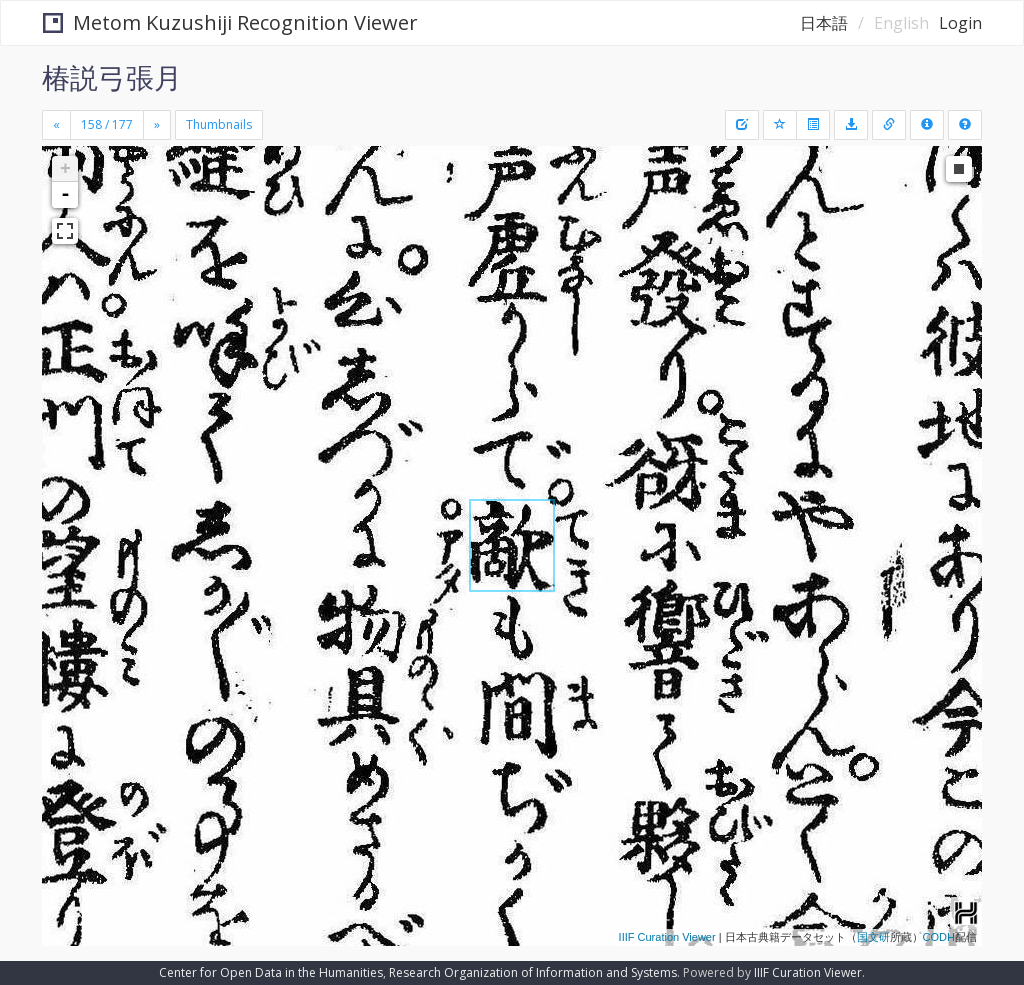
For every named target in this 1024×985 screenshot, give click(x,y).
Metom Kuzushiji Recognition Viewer (230, 22)
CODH (939, 937)
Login (960, 23)
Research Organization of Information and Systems (533, 972)
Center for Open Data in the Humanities (271, 972)
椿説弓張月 (112, 77)
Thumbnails (219, 124)
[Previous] (56, 125)
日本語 (824, 23)
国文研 (873, 937)
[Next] (157, 125)
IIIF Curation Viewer (667, 937)
